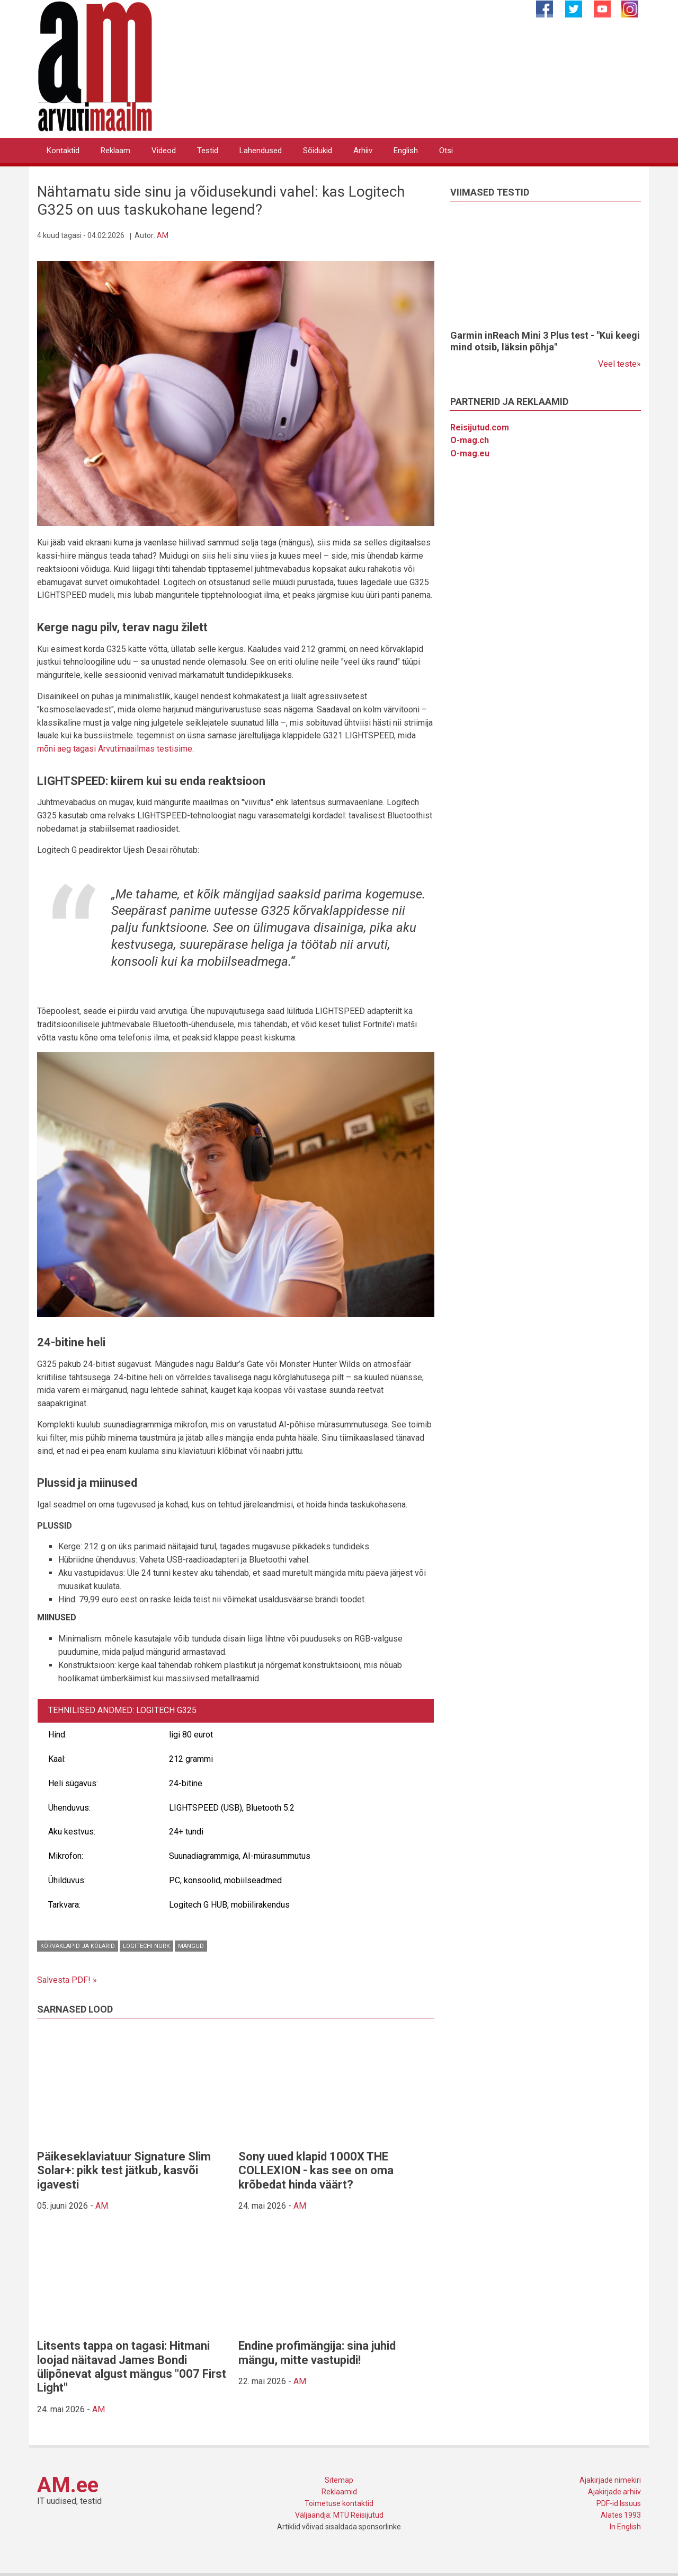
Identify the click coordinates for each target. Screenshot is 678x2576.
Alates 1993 (621, 2515)
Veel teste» (619, 364)
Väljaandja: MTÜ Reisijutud (339, 2515)
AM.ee (68, 2485)
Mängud (191, 1946)
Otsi (446, 150)
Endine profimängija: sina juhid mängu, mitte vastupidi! (317, 2352)
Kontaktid (63, 150)
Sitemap (339, 2480)
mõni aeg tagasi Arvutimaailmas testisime (114, 749)
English (406, 150)
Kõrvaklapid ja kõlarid (77, 1946)
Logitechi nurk (146, 1946)
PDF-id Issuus (618, 2503)
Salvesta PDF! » (67, 1980)
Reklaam (115, 150)
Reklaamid (339, 2491)
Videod (163, 150)
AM (162, 235)
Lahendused (260, 150)
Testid (207, 150)
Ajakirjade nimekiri (610, 2480)
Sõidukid (317, 150)
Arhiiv (362, 150)
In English (625, 2526)
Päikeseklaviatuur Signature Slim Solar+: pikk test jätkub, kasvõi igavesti (124, 2170)
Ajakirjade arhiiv (614, 2491)
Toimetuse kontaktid (339, 2503)
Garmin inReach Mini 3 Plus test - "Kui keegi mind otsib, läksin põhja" (545, 341)
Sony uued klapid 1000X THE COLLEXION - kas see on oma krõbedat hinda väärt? (316, 2170)
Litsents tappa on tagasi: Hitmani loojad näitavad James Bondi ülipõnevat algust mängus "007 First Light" (131, 2366)
